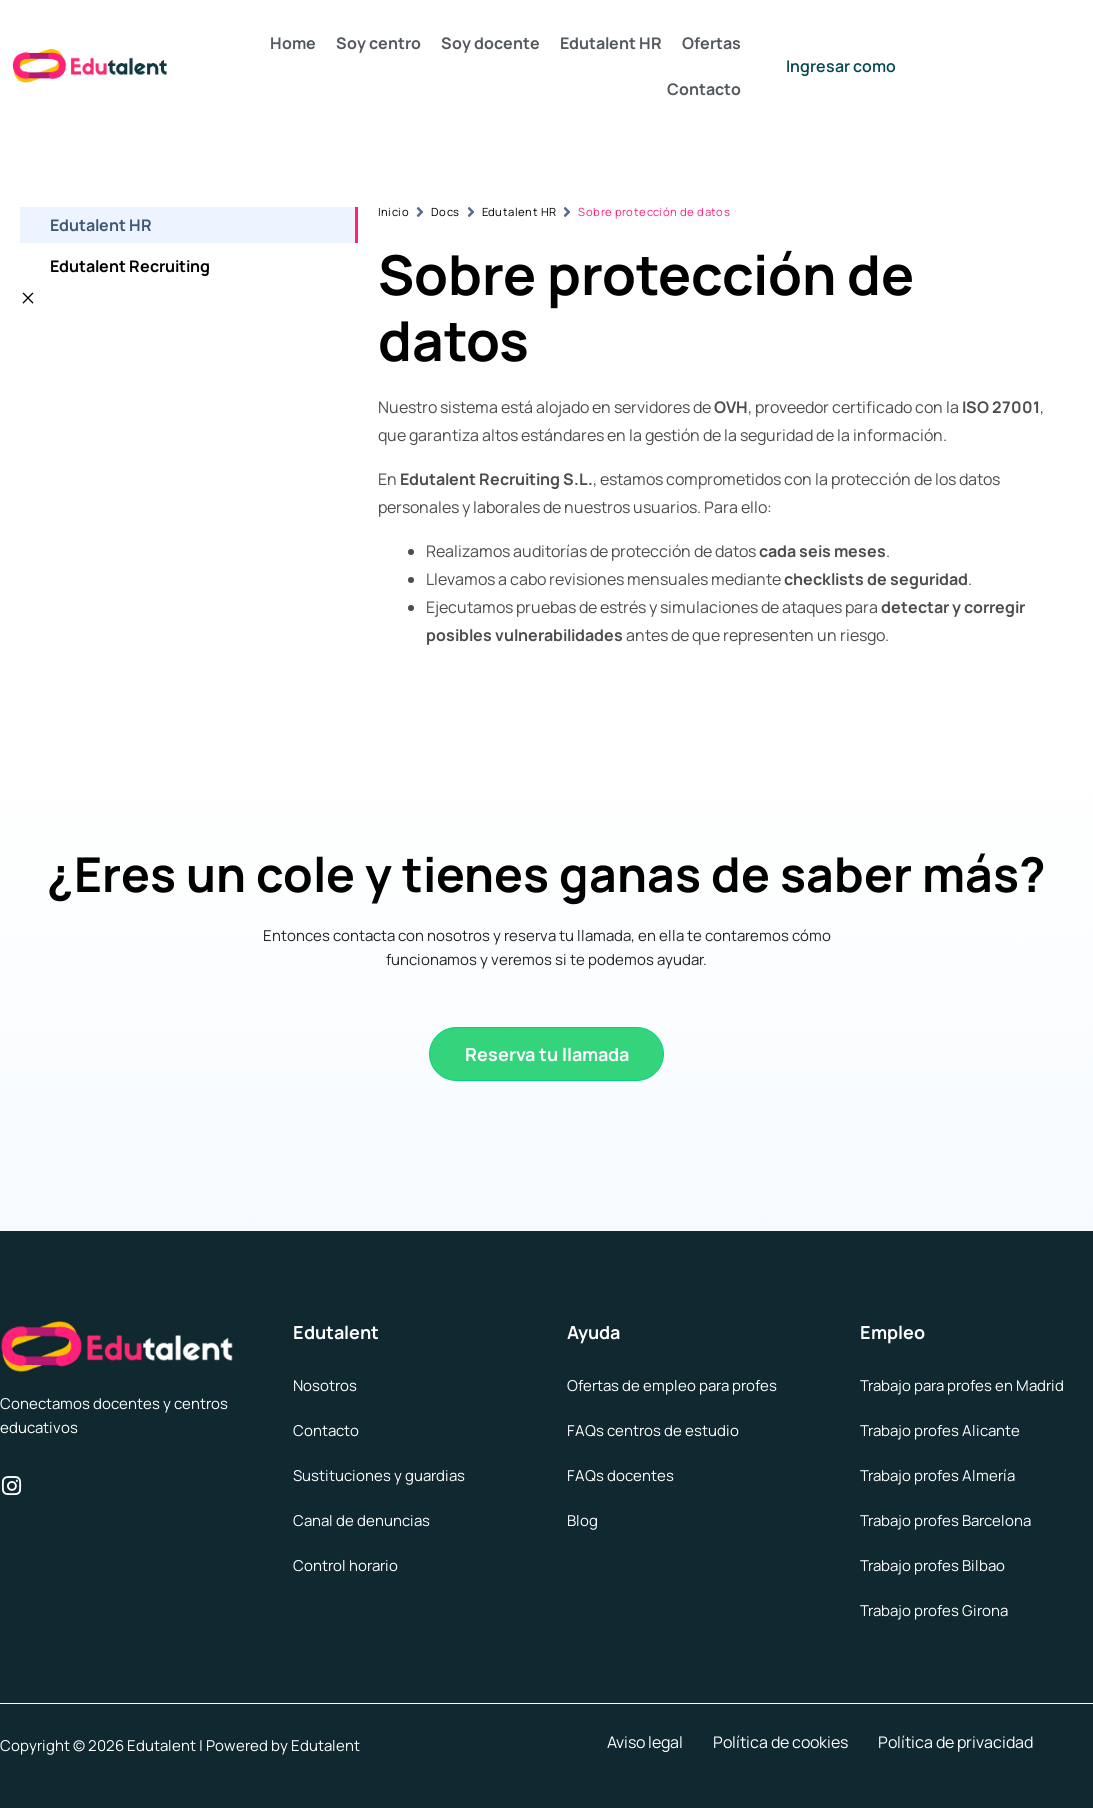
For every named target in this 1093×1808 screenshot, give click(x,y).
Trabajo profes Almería (937, 1475)
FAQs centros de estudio (653, 1430)
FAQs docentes (620, 1475)
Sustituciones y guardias (379, 1475)
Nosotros (325, 1385)
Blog (582, 1520)
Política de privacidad (955, 1742)
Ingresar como (841, 66)
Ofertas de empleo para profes (672, 1385)
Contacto (704, 89)
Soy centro (378, 43)
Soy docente (490, 43)
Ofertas (711, 43)
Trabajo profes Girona (934, 1610)
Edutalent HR (611, 43)
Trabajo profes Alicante (940, 1430)
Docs (445, 211)
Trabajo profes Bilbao (932, 1565)
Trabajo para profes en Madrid (962, 1385)
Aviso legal (645, 1742)
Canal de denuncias (361, 1520)
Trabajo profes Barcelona (945, 1520)
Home (293, 43)
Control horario (345, 1565)
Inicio (393, 211)
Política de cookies (780, 1742)
